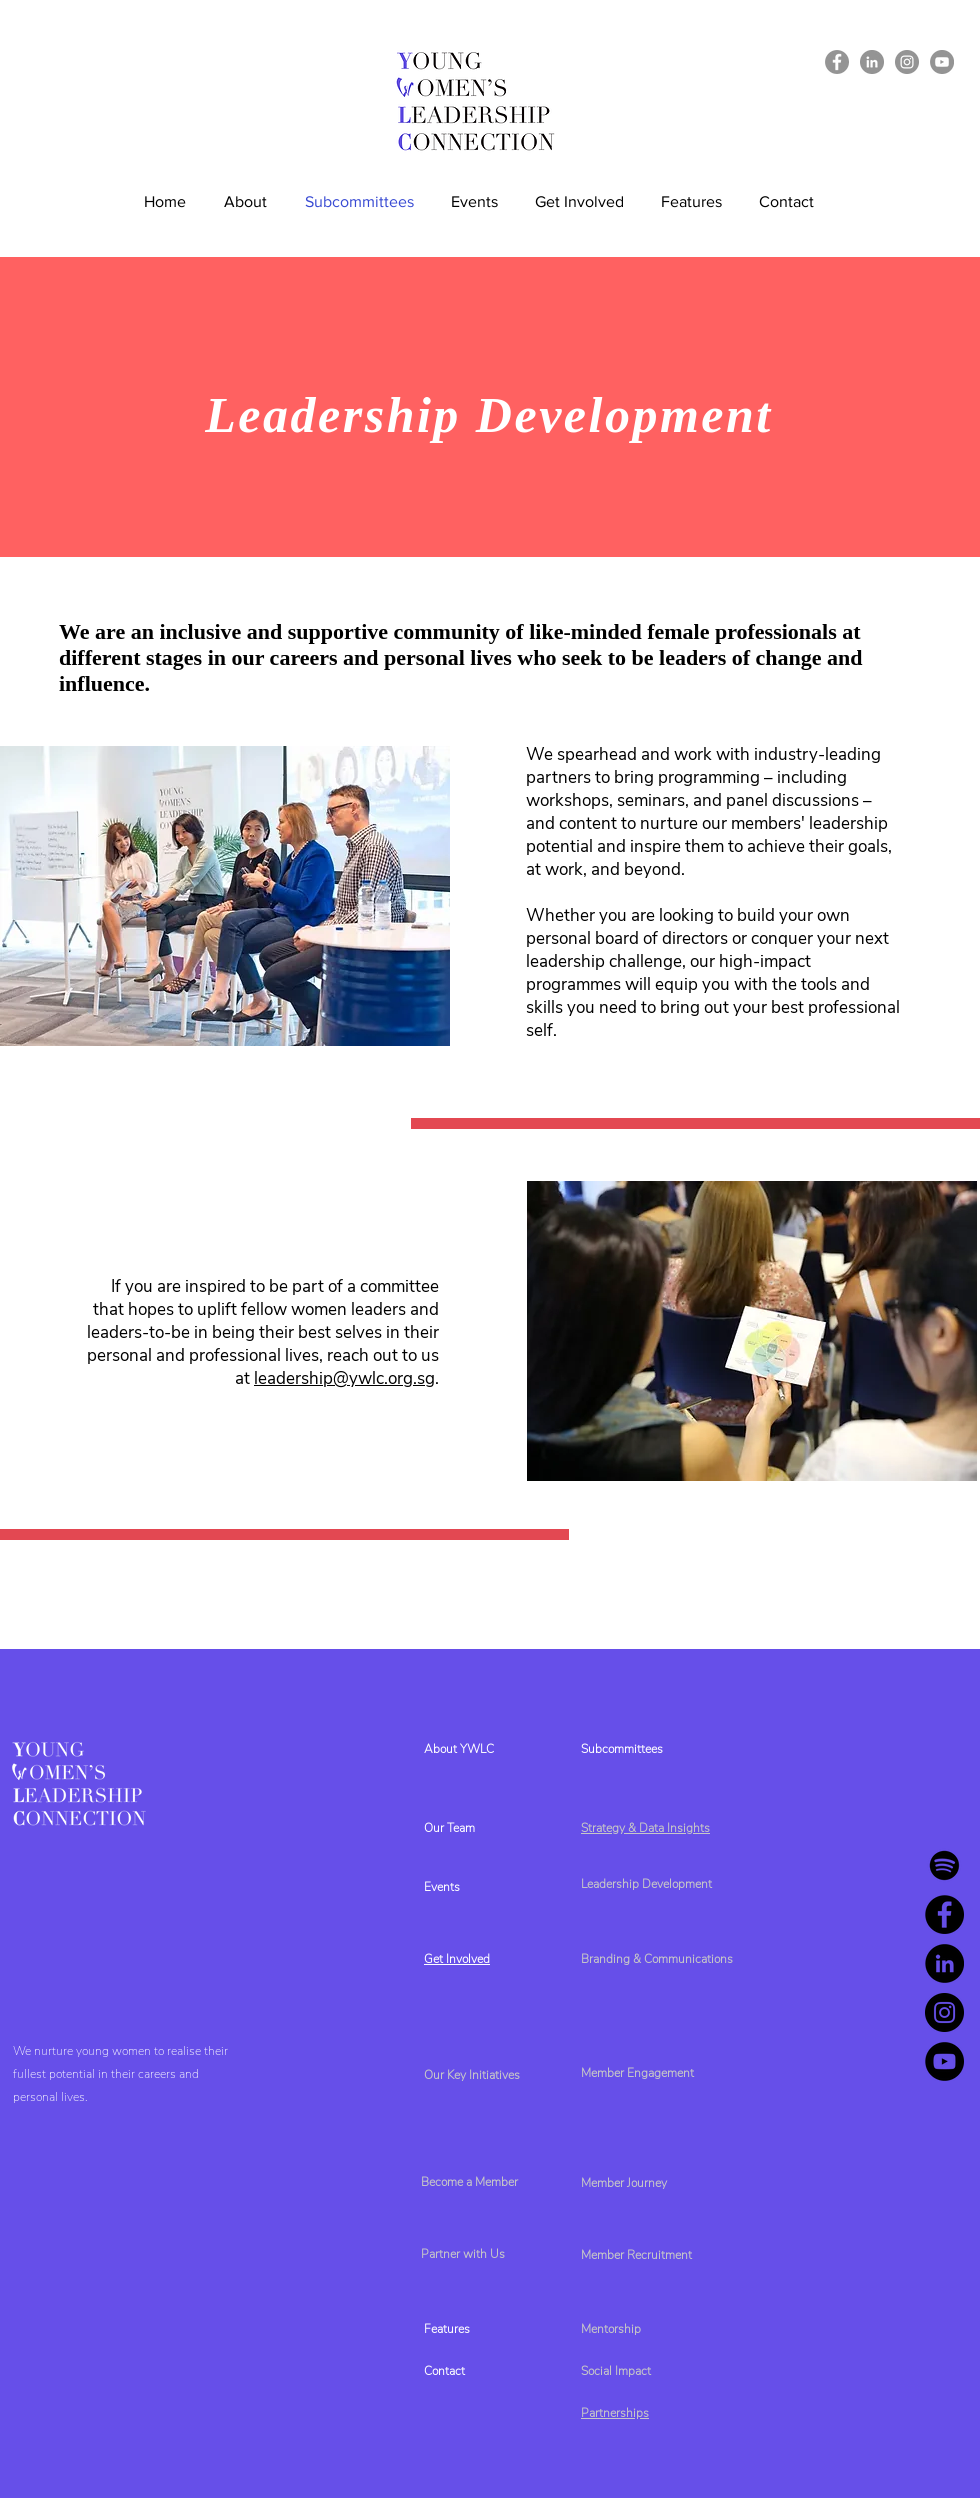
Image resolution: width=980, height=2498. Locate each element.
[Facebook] (837, 62)
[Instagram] (907, 62)
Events (442, 1887)
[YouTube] (942, 62)
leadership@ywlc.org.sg (344, 1378)
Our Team (449, 1828)
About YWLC (459, 1749)
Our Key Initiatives (472, 2075)
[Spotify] (944, 1865)
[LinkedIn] (872, 62)
